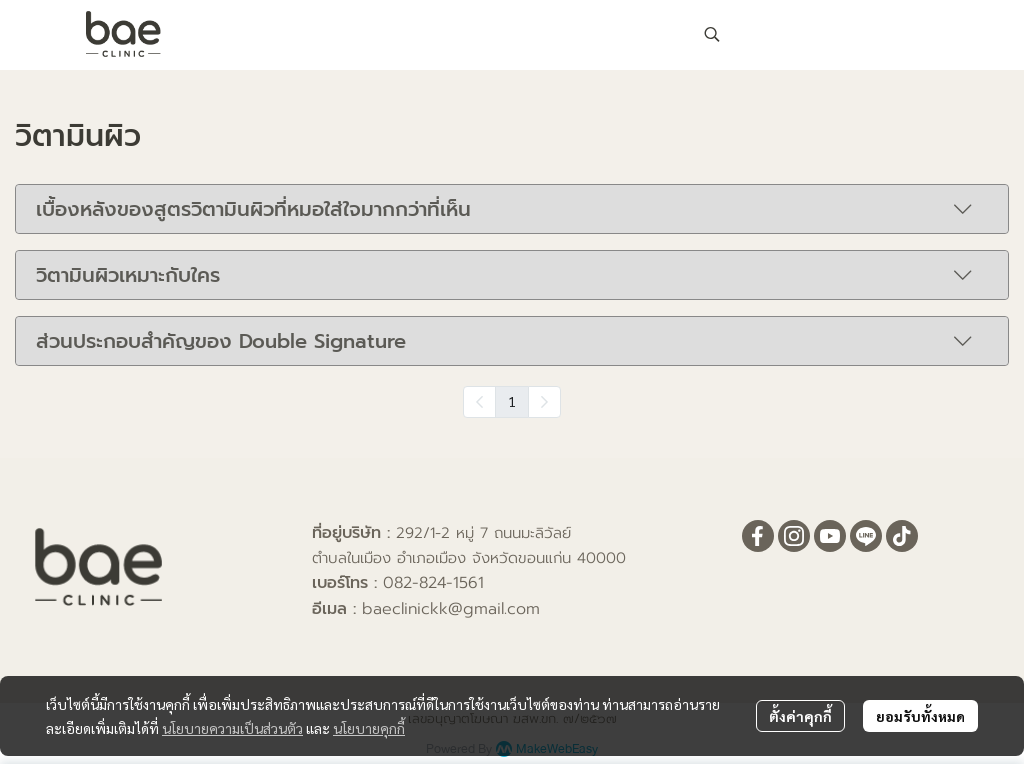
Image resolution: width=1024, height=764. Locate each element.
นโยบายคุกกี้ (369, 728)
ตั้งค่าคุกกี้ (800, 716)
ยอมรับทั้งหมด (920, 716)
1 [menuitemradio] (512, 401)
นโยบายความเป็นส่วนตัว (232, 728)
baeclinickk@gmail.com (451, 609)
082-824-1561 (433, 583)
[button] (824, 34)
